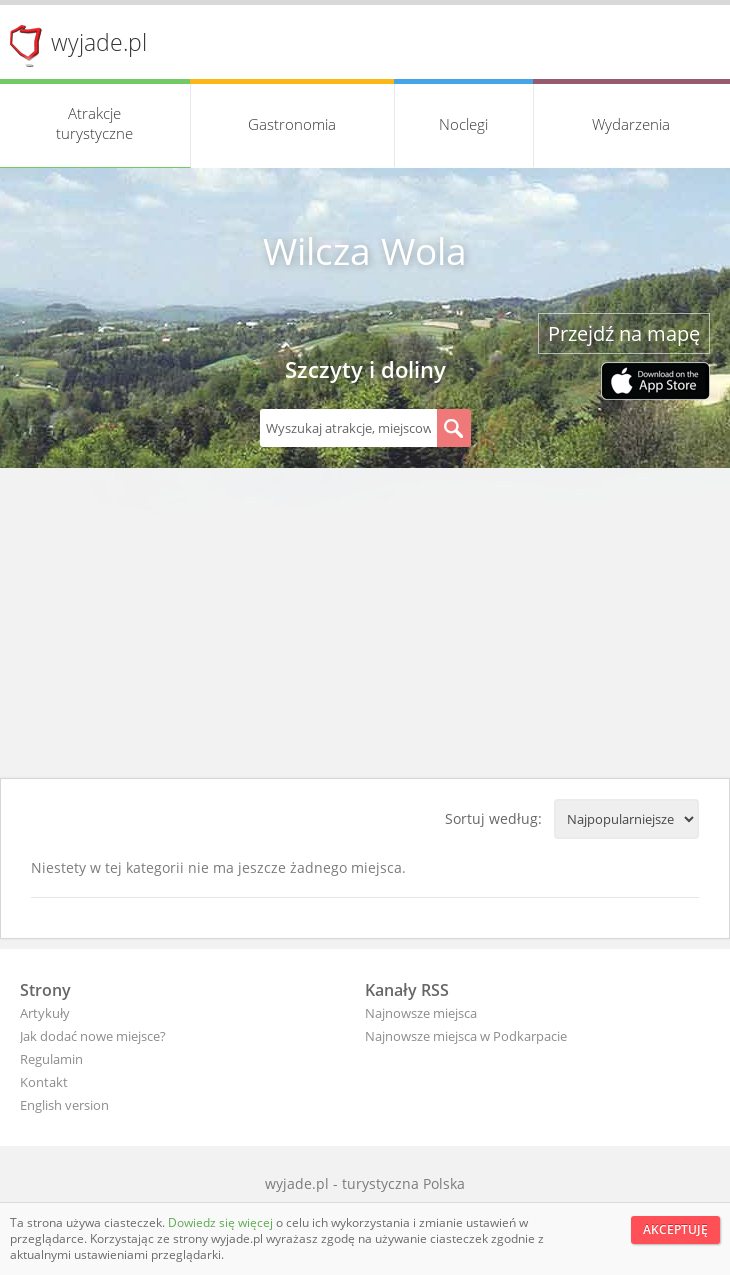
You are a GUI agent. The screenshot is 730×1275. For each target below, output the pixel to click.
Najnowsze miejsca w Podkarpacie (466, 1036)
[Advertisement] (365, 628)
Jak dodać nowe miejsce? (93, 1036)
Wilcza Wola (365, 251)
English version (64, 1105)
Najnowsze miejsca (421, 1013)
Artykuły (45, 1013)
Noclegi (463, 124)
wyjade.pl (99, 42)
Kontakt (44, 1082)
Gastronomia (292, 124)
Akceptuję (675, 1229)
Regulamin (51, 1059)
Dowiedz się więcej (222, 1222)
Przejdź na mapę (624, 333)
